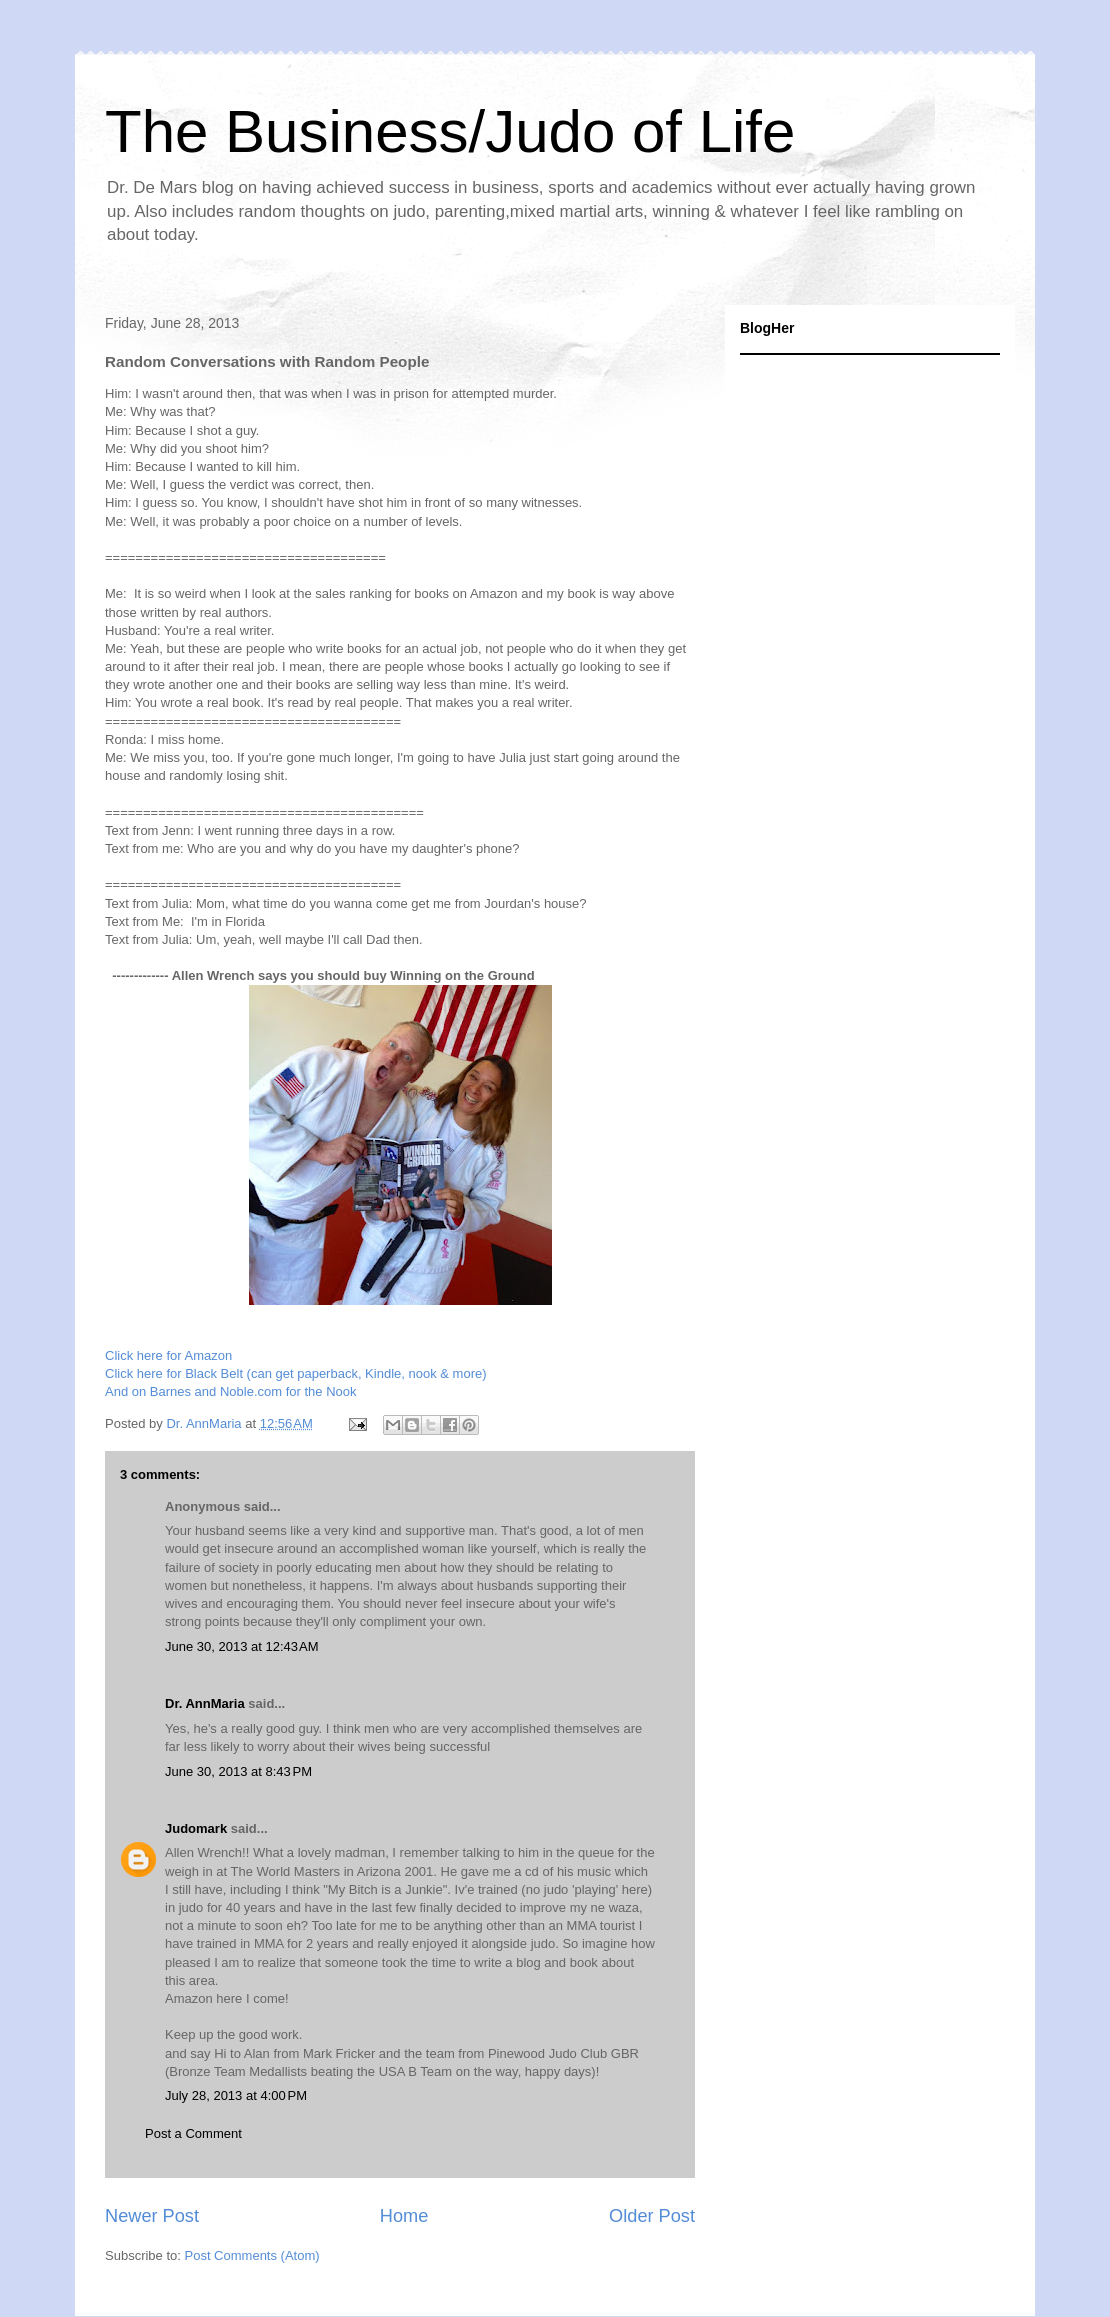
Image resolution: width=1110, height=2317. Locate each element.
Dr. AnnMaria (205, 1703)
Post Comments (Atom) (252, 2255)
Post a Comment (193, 2133)
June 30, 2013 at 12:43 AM (242, 1646)
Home (404, 2216)
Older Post (652, 2216)
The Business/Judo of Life (450, 131)
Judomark (196, 1828)
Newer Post (152, 2216)
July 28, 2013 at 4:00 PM (236, 2095)
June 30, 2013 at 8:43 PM (238, 1771)
